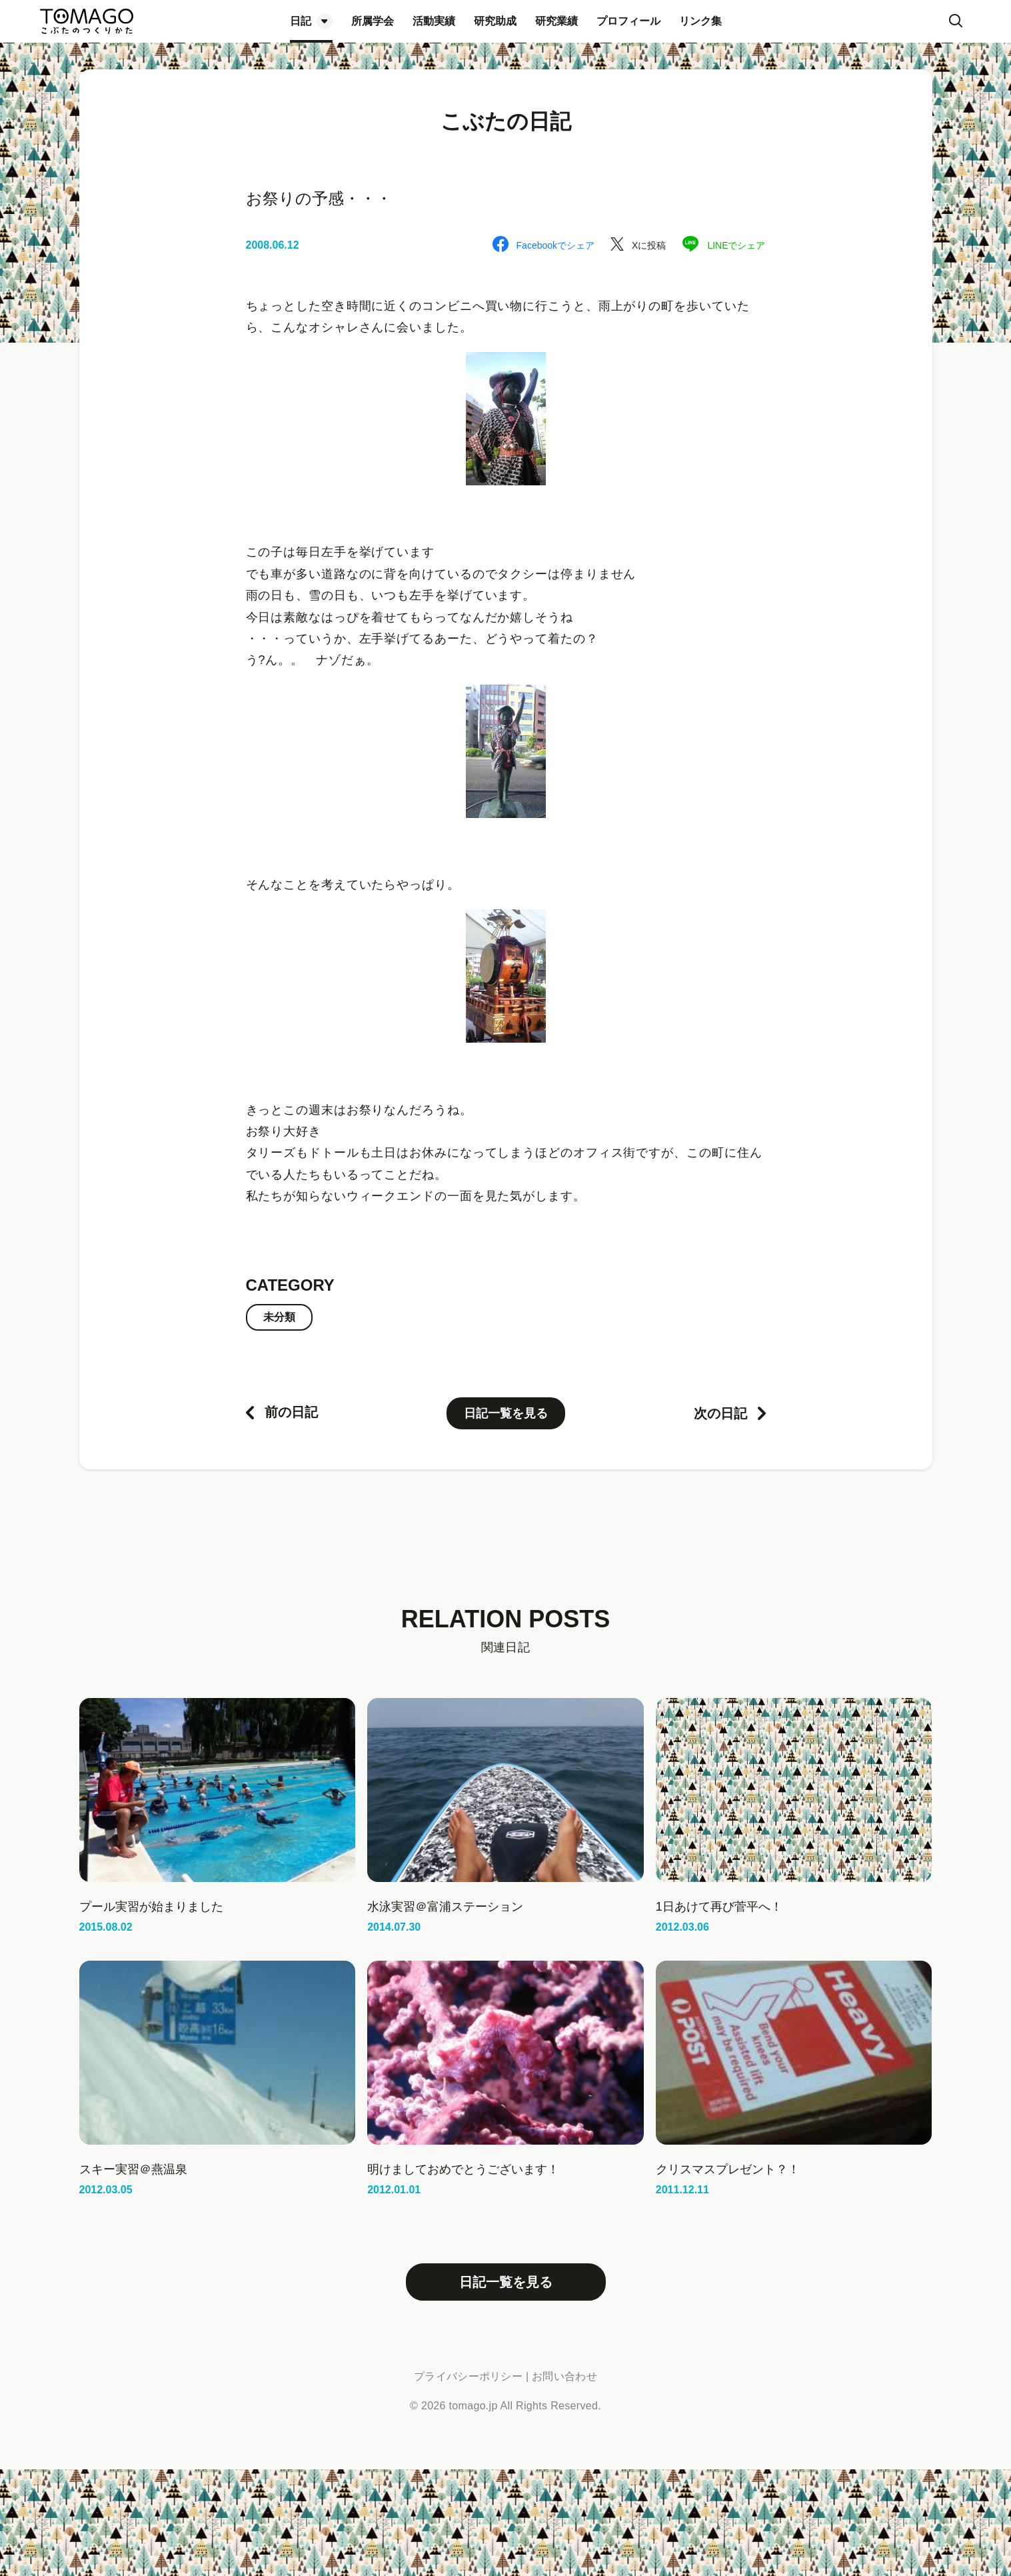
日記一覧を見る (506, 1413)
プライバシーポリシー (468, 2376)
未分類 (279, 1317)
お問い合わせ (564, 2376)
